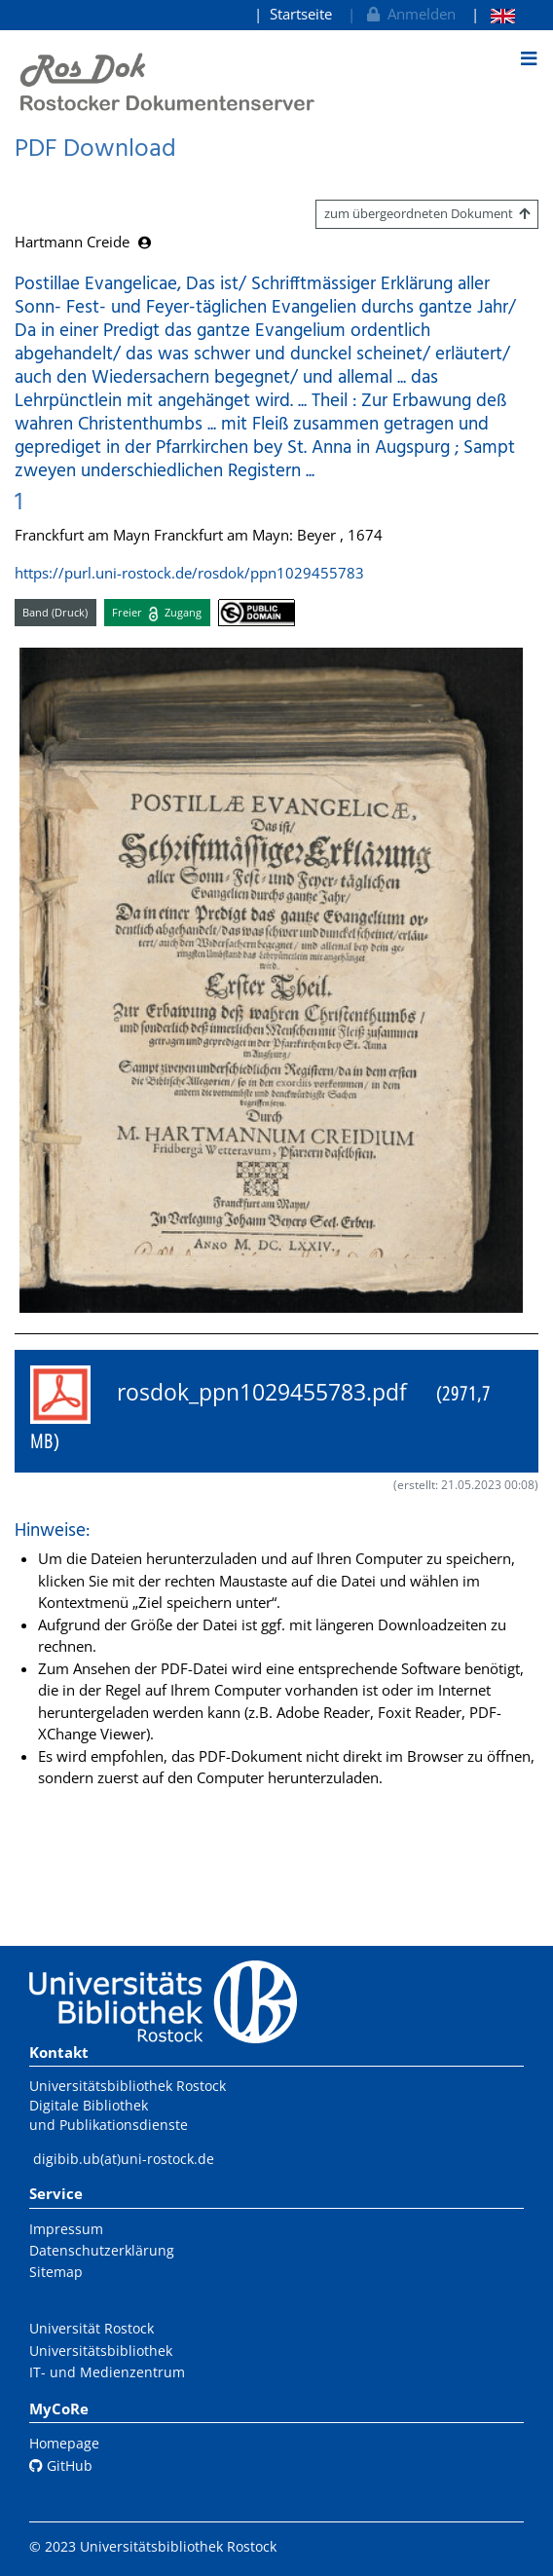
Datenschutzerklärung (101, 2250)
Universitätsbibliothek (100, 2350)
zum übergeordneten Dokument (427, 213)
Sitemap (56, 2271)
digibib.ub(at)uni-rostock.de (123, 2158)
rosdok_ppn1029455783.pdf (260, 1409)
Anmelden (409, 13)
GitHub (60, 2465)
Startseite (301, 13)
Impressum (66, 2229)
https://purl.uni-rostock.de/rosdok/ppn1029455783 (189, 572)
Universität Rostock (91, 2328)
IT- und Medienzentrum (107, 2372)
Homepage (64, 2443)
